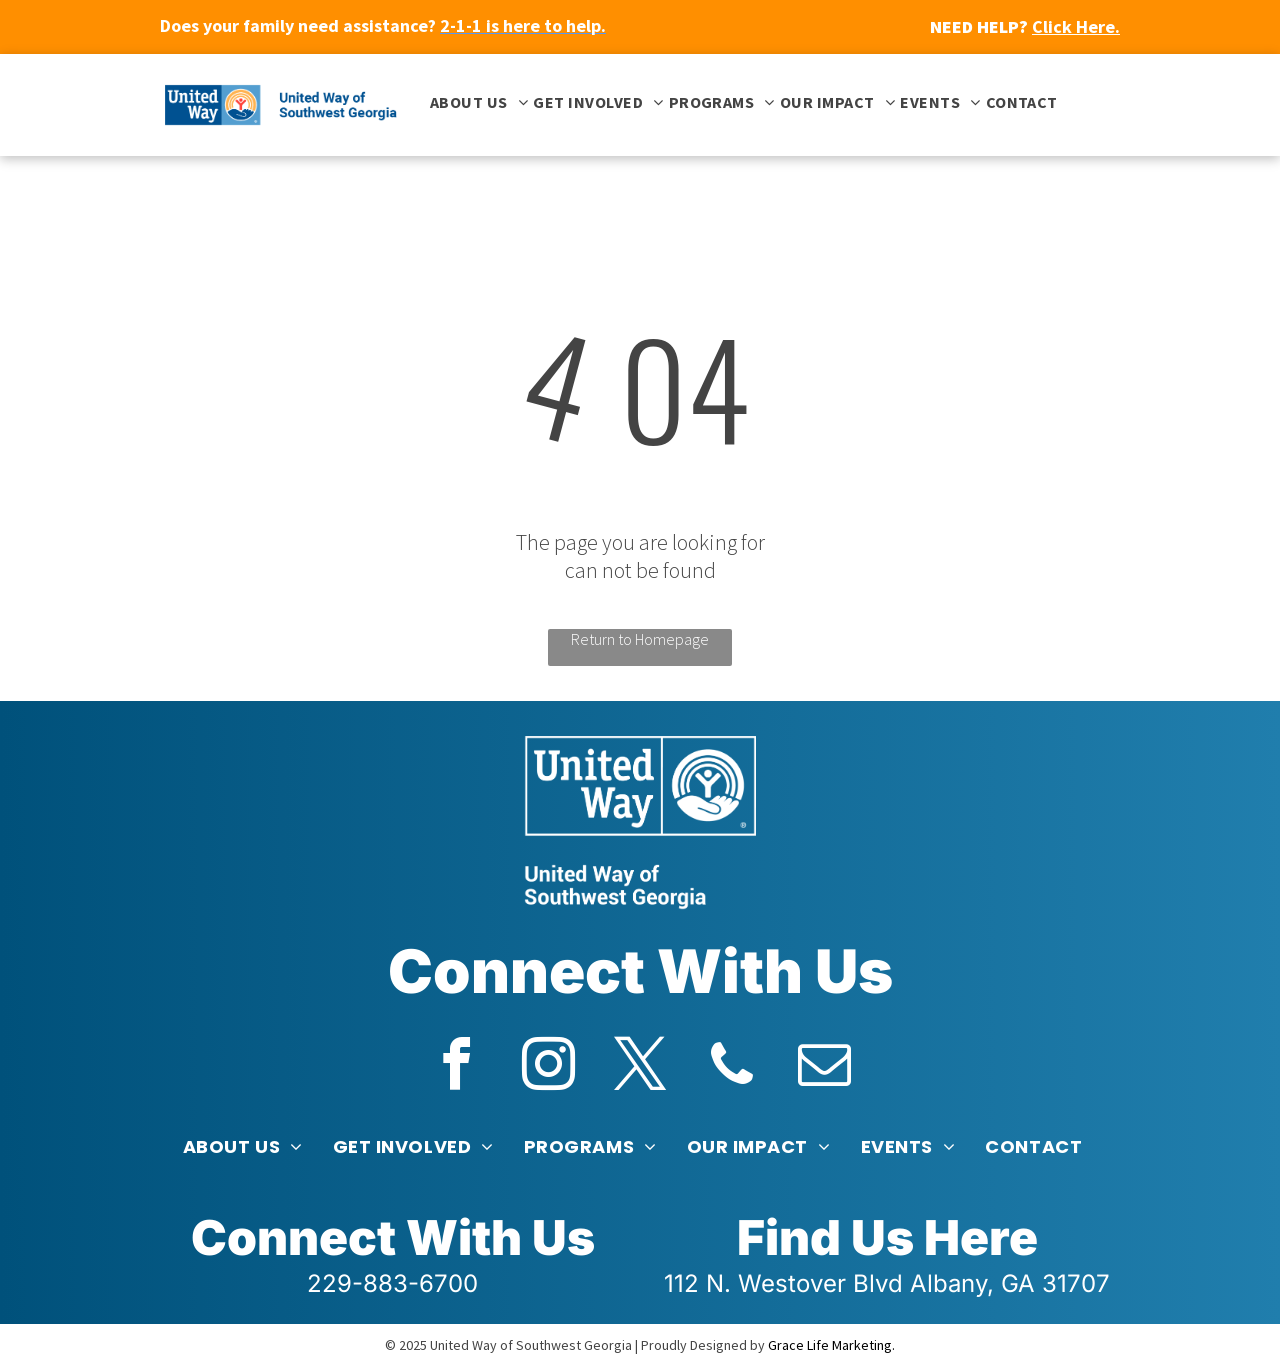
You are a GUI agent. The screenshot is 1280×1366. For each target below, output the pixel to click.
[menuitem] (476, 102)
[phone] (732, 1067)
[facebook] (456, 1067)
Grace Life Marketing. (831, 1345)
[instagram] (548, 1067)
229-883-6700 (392, 1283)
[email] (824, 1067)
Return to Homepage (640, 639)
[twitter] (640, 1067)
